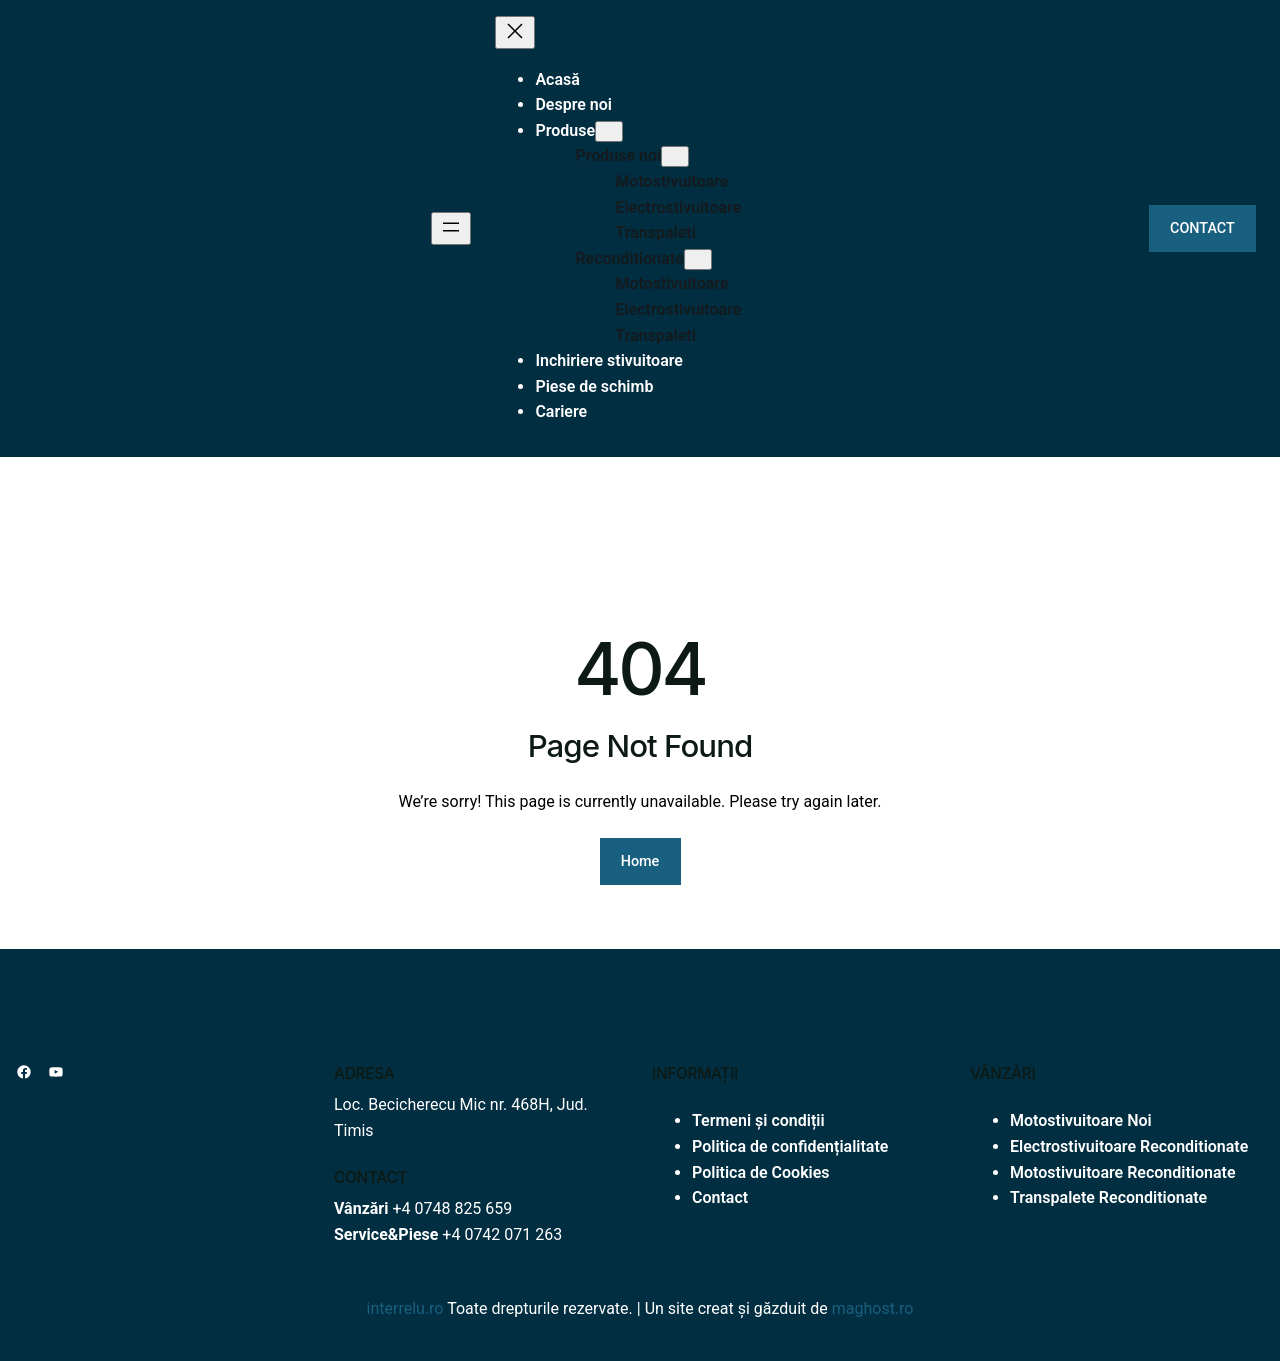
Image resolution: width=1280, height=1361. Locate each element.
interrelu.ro (405, 1308)
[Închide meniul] (515, 32)
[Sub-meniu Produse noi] (675, 156)
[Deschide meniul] (451, 228)
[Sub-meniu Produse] (609, 131)
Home (640, 861)
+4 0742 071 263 (502, 1234)
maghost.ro (873, 1308)
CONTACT (1202, 228)
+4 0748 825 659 (452, 1208)
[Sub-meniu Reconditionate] (698, 259)
